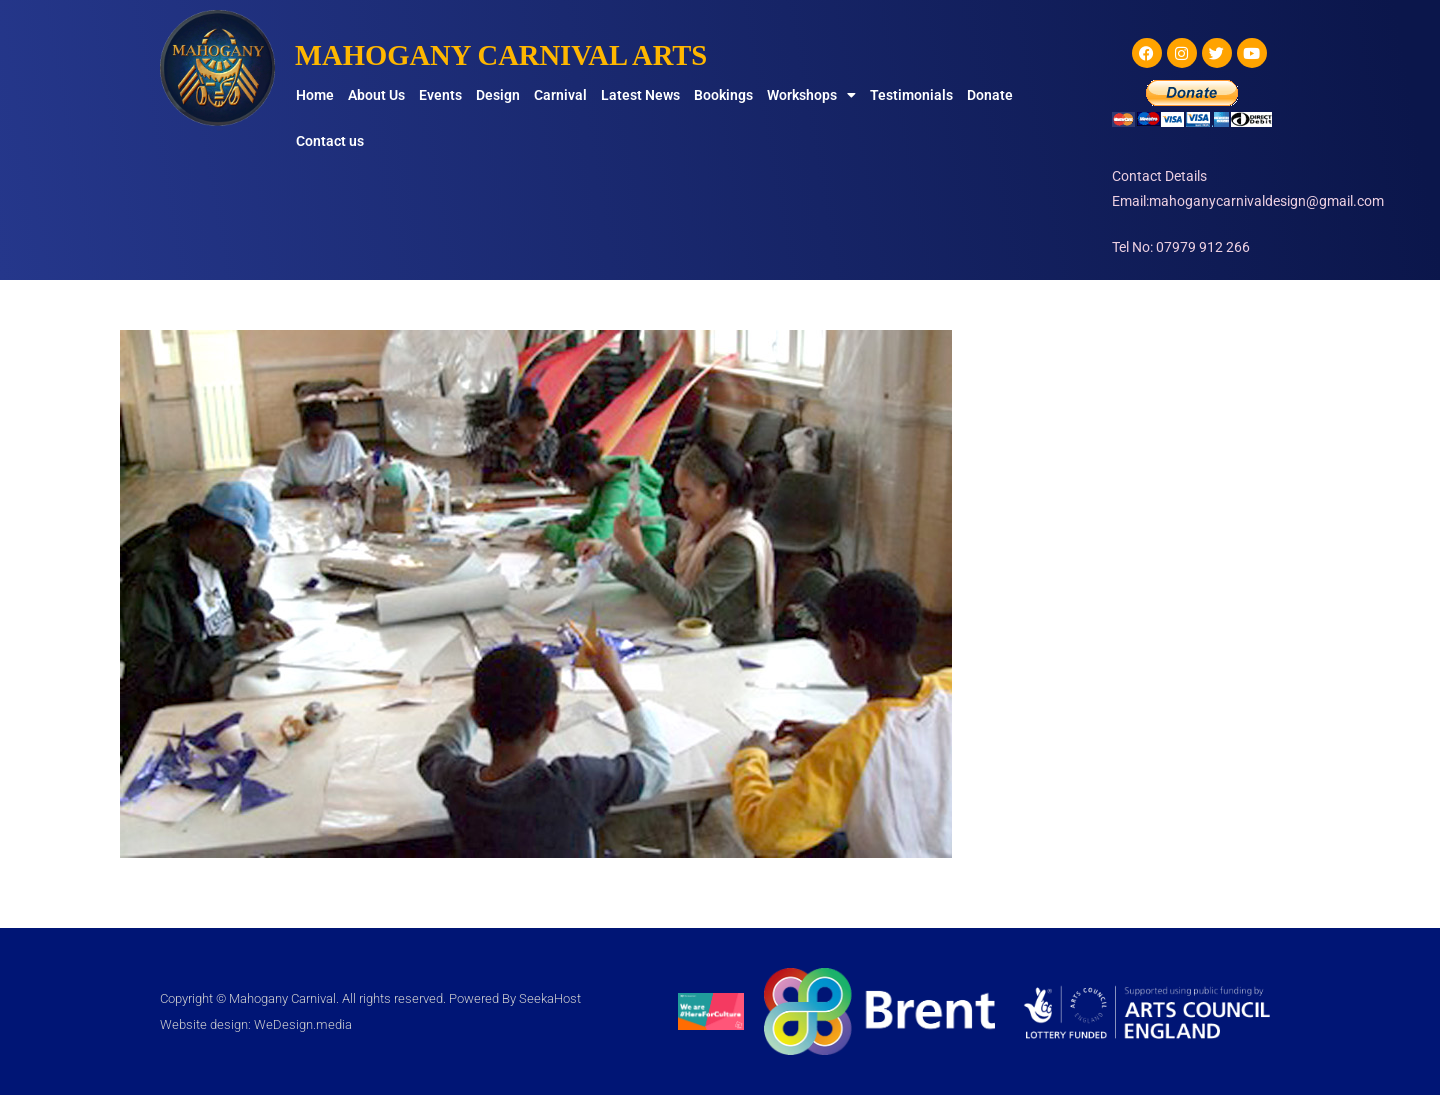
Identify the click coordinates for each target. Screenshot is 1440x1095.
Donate (990, 95)
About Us (376, 95)
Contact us (330, 141)
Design (498, 95)
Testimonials (911, 95)
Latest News (640, 95)
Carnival (560, 95)
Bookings (723, 95)
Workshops (811, 95)
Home (315, 95)
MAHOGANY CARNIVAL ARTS (511, 54)
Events (440, 95)
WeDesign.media (303, 1024)
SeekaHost (550, 998)
